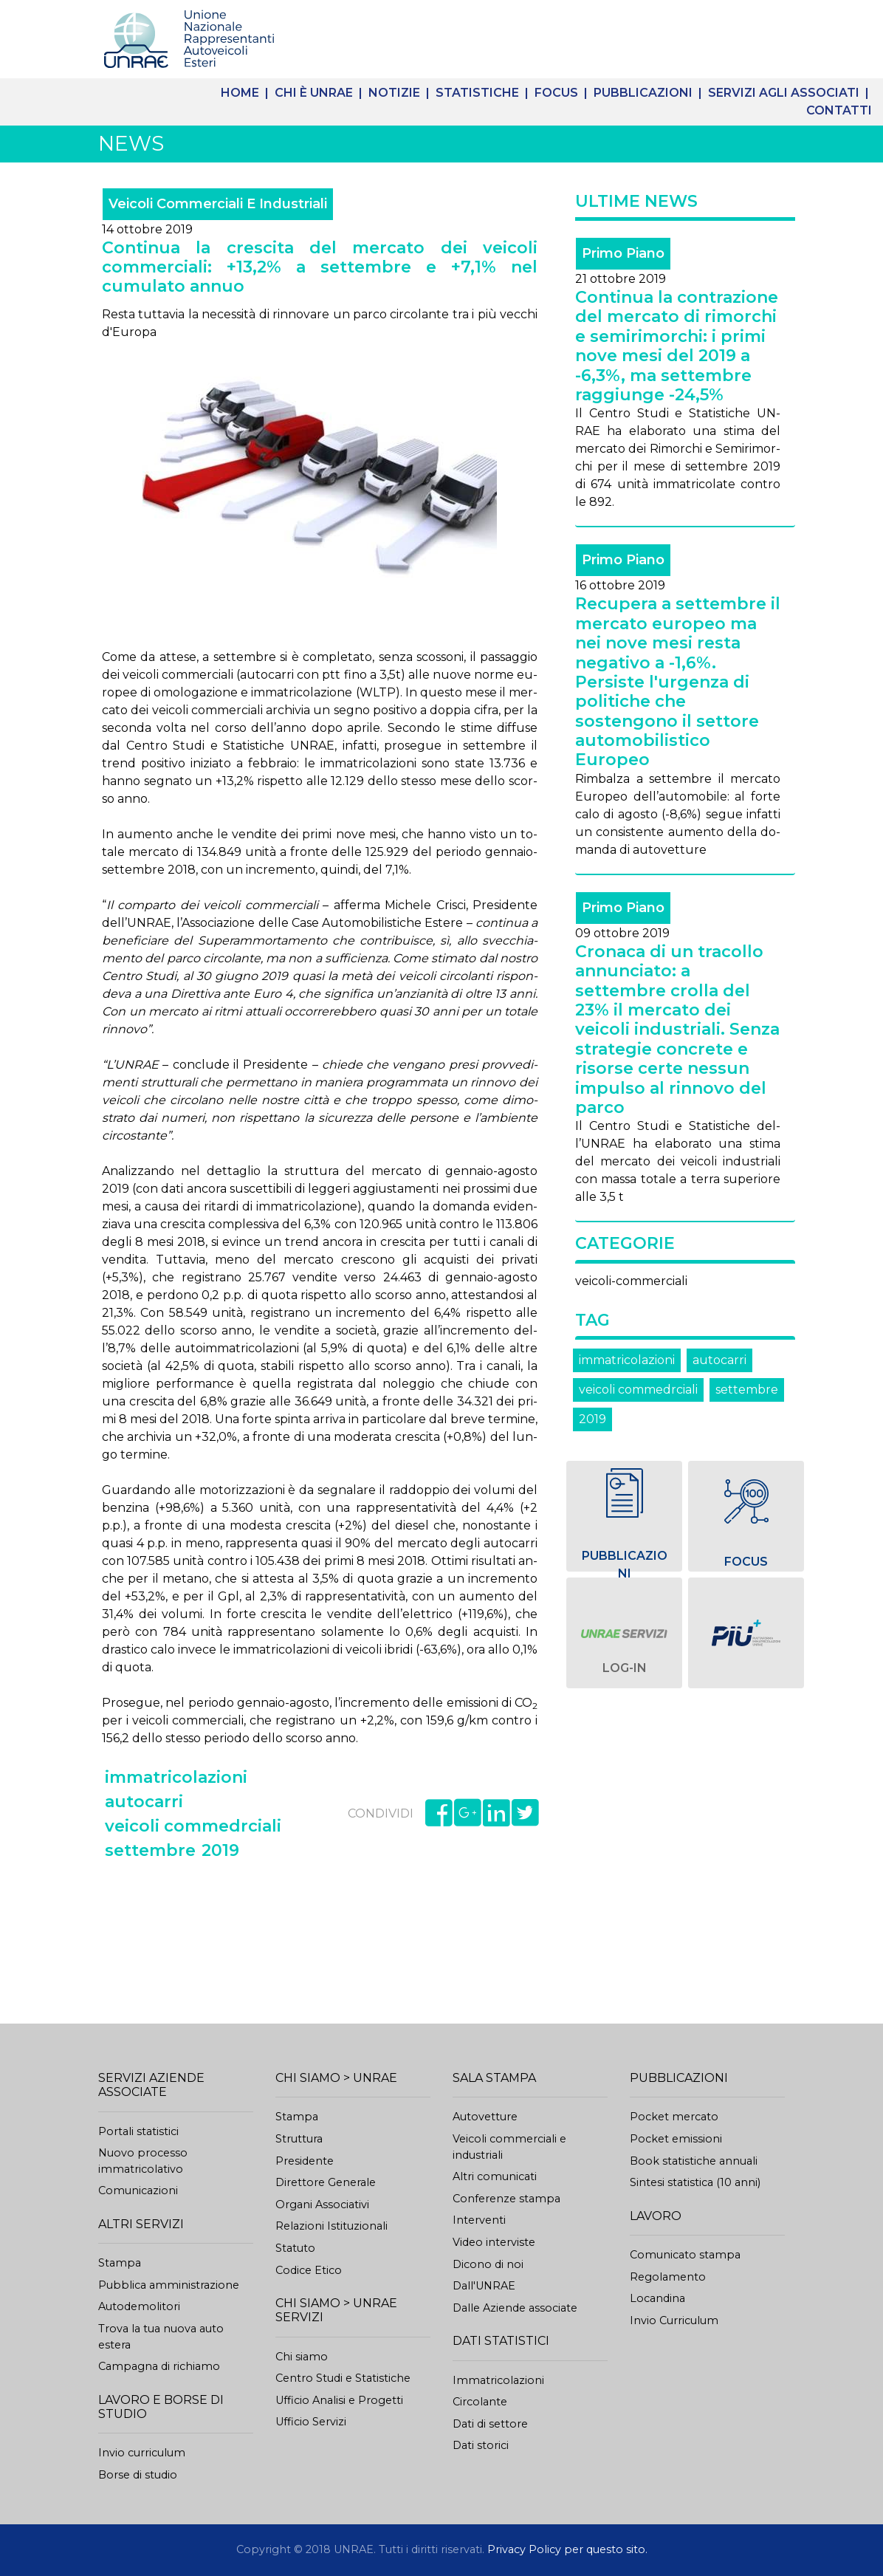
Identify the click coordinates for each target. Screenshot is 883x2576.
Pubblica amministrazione (168, 2285)
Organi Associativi (322, 2204)
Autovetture (485, 2116)
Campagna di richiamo (159, 2366)
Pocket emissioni (676, 2138)
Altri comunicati (495, 2176)
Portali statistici (138, 2131)
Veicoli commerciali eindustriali (509, 2147)
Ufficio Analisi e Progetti (339, 2400)
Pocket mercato (674, 2116)
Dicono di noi (488, 2264)
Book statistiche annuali (693, 2161)
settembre (746, 1390)
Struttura (299, 2138)
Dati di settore (490, 2424)
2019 (592, 1419)
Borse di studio (137, 2474)
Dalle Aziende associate (515, 2308)
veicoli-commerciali (631, 1281)
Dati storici (481, 2445)
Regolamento (668, 2277)
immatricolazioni (627, 1360)
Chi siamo (301, 2356)
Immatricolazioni (498, 2380)
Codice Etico (308, 2270)
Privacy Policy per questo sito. (567, 2549)
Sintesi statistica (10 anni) (695, 2182)
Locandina (657, 2298)
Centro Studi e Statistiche (342, 2378)
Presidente (304, 2161)
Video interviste (494, 2242)
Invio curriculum (141, 2452)
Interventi (479, 2220)
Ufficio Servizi (310, 2421)
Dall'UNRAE (484, 2285)
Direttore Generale (325, 2182)
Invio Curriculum (674, 2320)
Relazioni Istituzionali (331, 2226)
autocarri (719, 1360)
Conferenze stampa (506, 2198)
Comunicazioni (138, 2190)
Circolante (480, 2401)
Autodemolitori (139, 2306)
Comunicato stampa (685, 2254)
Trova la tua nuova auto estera (161, 2336)
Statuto (295, 2248)
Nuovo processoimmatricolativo (143, 2161)
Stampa (119, 2263)
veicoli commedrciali (638, 1390)
